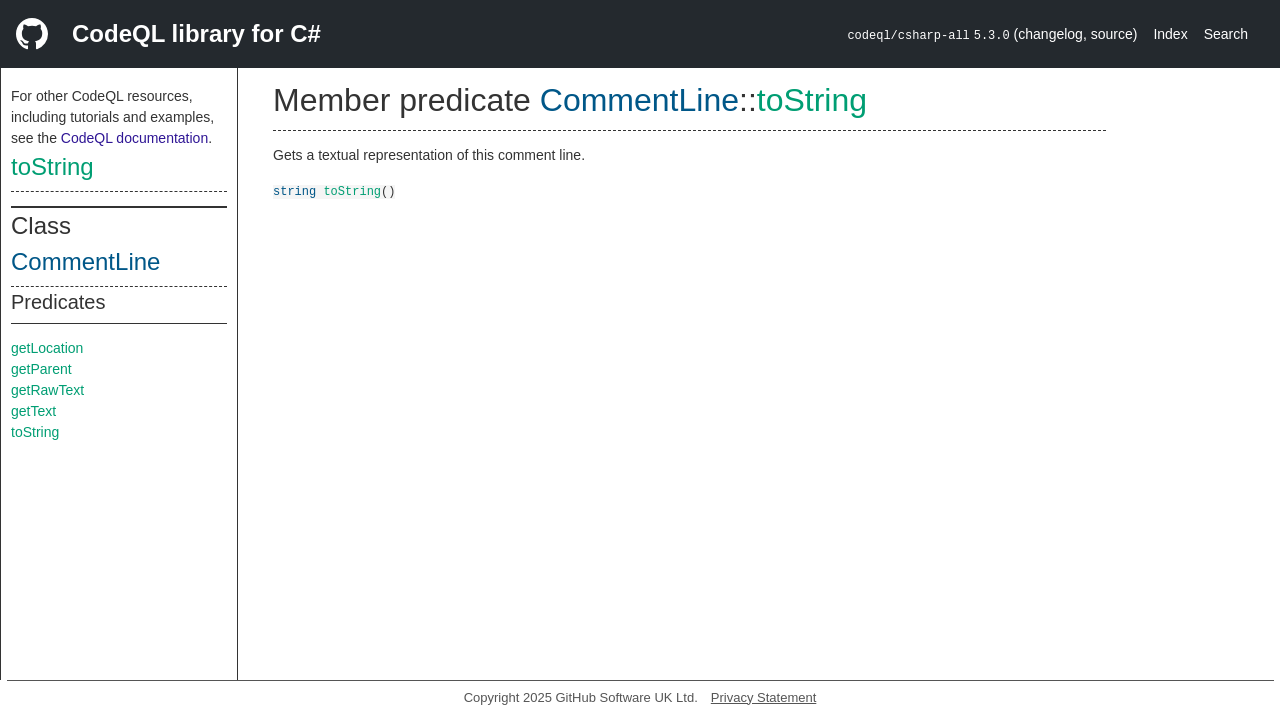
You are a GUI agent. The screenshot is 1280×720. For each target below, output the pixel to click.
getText (33, 411)
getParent (41, 369)
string (294, 190)
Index (1170, 34)
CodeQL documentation (134, 138)
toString (52, 166)
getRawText (47, 390)
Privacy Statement (764, 697)
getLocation (47, 348)
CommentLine (85, 261)
